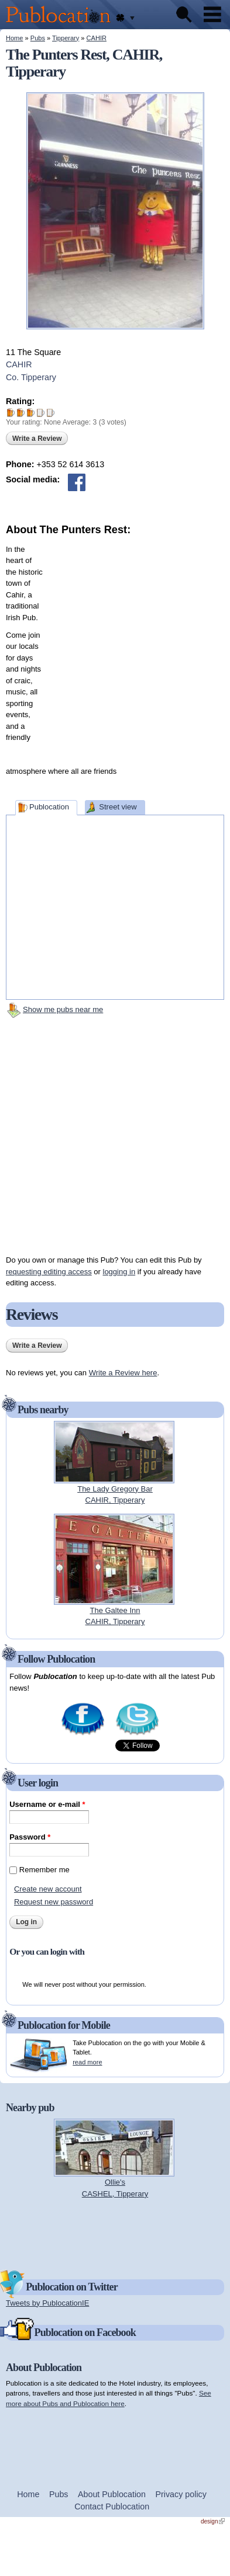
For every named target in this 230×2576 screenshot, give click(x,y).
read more (87, 2062)
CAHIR (97, 37)
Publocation (49, 806)
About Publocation (112, 2494)
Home (14, 37)
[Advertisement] (120, 647)
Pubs (37, 37)
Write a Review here (123, 1372)
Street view (117, 806)
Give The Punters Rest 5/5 (51, 412)
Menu (212, 14)
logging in (119, 1271)
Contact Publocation (111, 2506)
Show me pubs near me (63, 1009)
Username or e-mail (47, 1804)
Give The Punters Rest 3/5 (31, 412)
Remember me (44, 1869)
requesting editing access (49, 1271)
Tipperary (65, 37)
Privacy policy (181, 2494)
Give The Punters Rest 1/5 (11, 412)
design (213, 2521)
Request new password (53, 1901)
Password (29, 1837)
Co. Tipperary (31, 377)
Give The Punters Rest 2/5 (21, 412)
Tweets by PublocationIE (47, 2303)
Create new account (48, 1889)
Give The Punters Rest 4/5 (41, 412)
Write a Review (36, 438)
